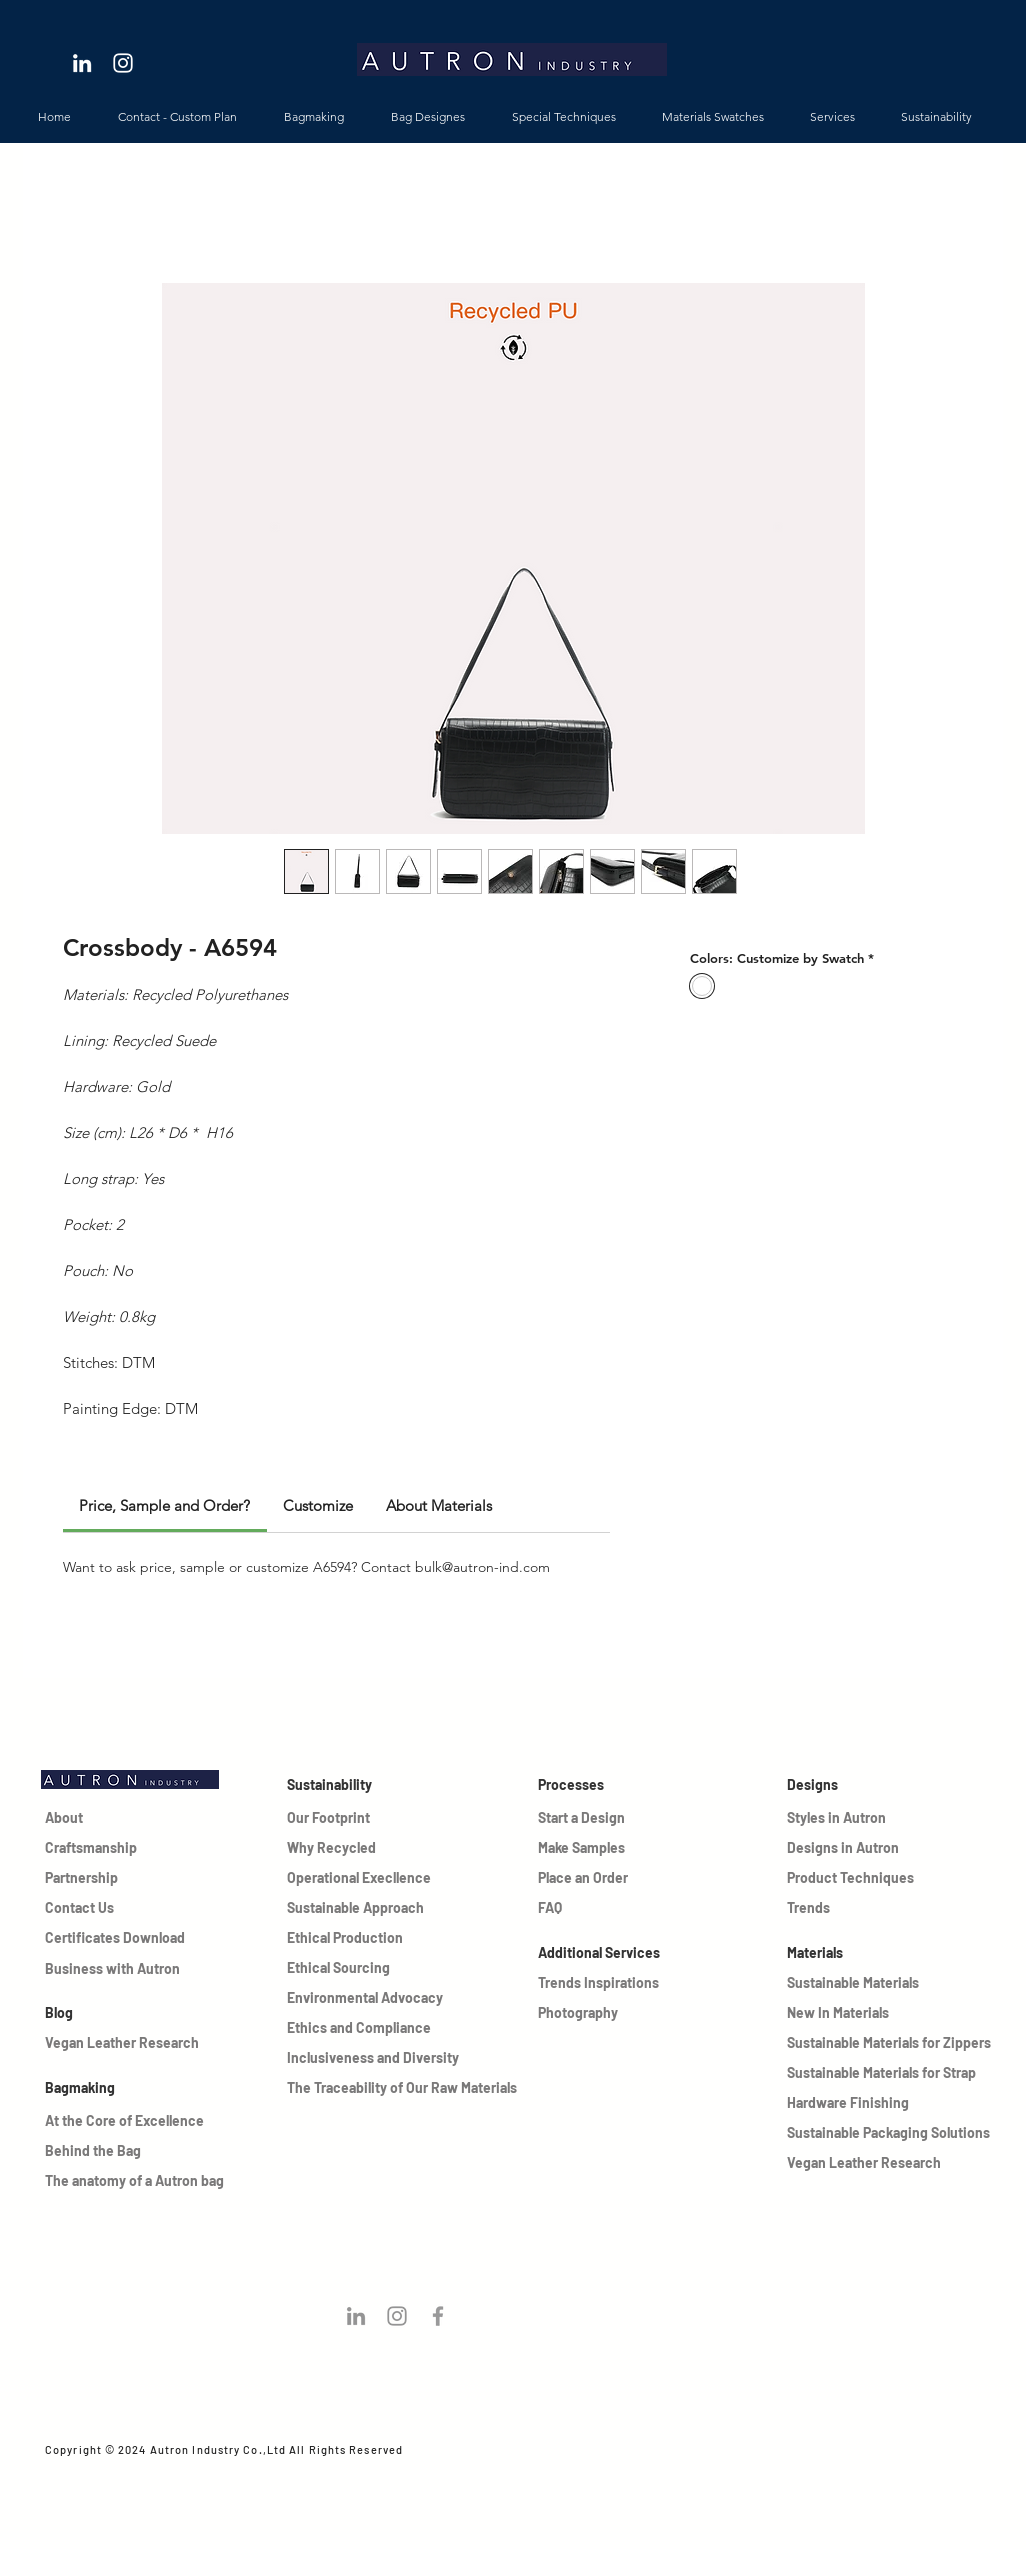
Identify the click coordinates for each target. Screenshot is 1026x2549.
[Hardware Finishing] (891, 2103)
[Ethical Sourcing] (363, 1968)
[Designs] (891, 1785)
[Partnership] (91, 1878)
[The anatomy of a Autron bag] (175, 2181)
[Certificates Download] (117, 1938)
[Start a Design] (584, 1818)
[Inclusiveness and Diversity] (381, 2058)
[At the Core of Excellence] (130, 2121)
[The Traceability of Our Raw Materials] (404, 2088)
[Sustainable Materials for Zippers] (891, 2043)
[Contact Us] (91, 1908)
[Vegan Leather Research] (149, 2043)
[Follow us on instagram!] (397, 2316)
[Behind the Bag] (115, 2151)
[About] (91, 1818)
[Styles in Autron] (857, 1818)
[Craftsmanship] (91, 1848)
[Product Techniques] (857, 1878)
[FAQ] (584, 1908)
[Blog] (117, 2013)
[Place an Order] (584, 1878)
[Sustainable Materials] (857, 1983)
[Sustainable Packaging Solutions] (891, 2133)
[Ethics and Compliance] (367, 2028)
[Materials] (891, 1953)
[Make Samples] (584, 1848)
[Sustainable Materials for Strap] (891, 2073)
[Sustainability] (359, 1785)
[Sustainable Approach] (363, 1908)
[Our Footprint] (333, 1818)
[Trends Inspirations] (610, 1983)
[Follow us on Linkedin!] (356, 2316)
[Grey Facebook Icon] (438, 2316)
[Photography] (610, 2013)
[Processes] (610, 1785)
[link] (164, 1505)
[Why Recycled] (333, 1848)
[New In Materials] (857, 2013)
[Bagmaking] (149, 2088)
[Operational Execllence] (363, 1878)
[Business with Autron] (117, 1969)
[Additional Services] (610, 1953)
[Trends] (857, 1908)
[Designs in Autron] (857, 1848)
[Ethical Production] (363, 1938)
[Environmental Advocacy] (367, 1998)
